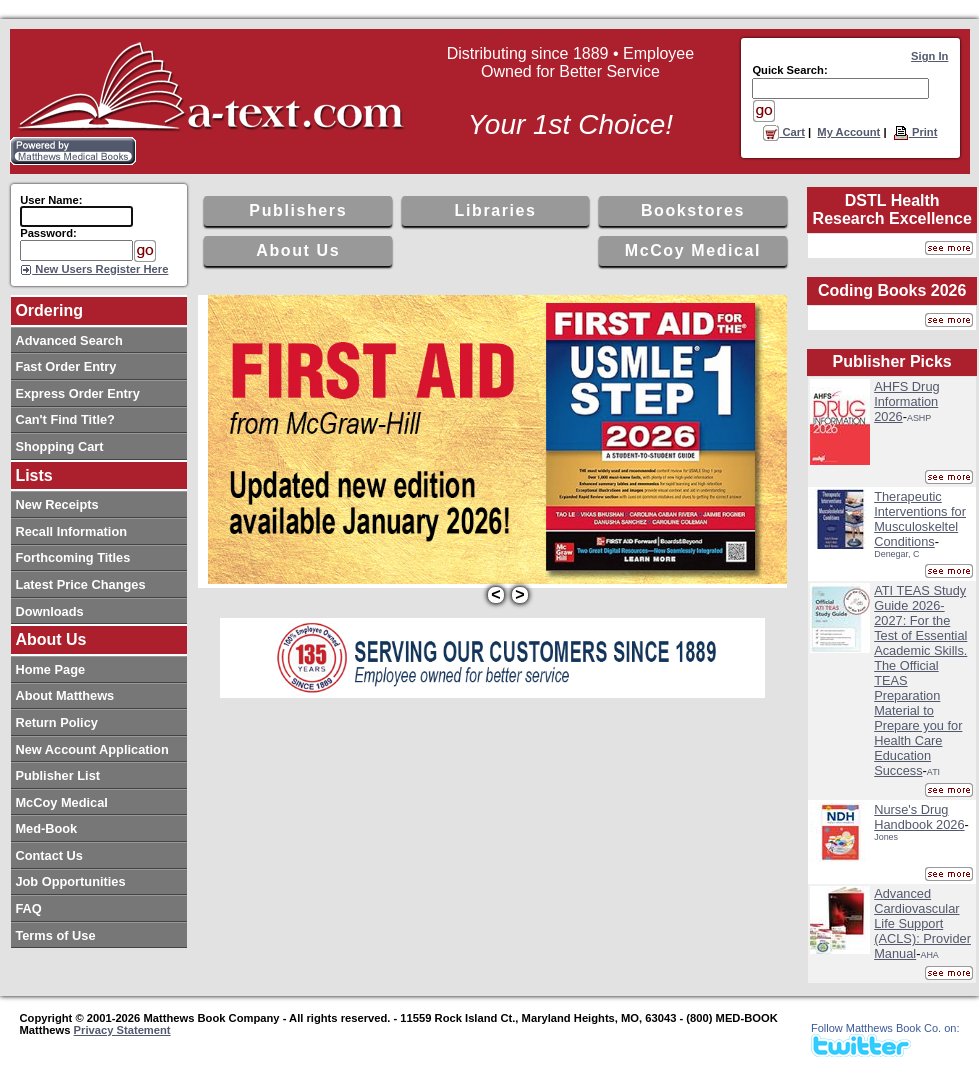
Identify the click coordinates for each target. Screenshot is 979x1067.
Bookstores (693, 210)
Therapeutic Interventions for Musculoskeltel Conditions (920, 519)
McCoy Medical (693, 250)
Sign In (929, 56)
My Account (848, 132)
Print (915, 132)
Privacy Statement (122, 1030)
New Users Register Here (100, 269)
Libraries (496, 210)
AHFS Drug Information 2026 (906, 401)
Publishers (298, 210)
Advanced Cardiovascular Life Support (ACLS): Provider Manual (922, 923)
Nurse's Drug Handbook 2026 (919, 817)
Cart (784, 132)
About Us (298, 250)
